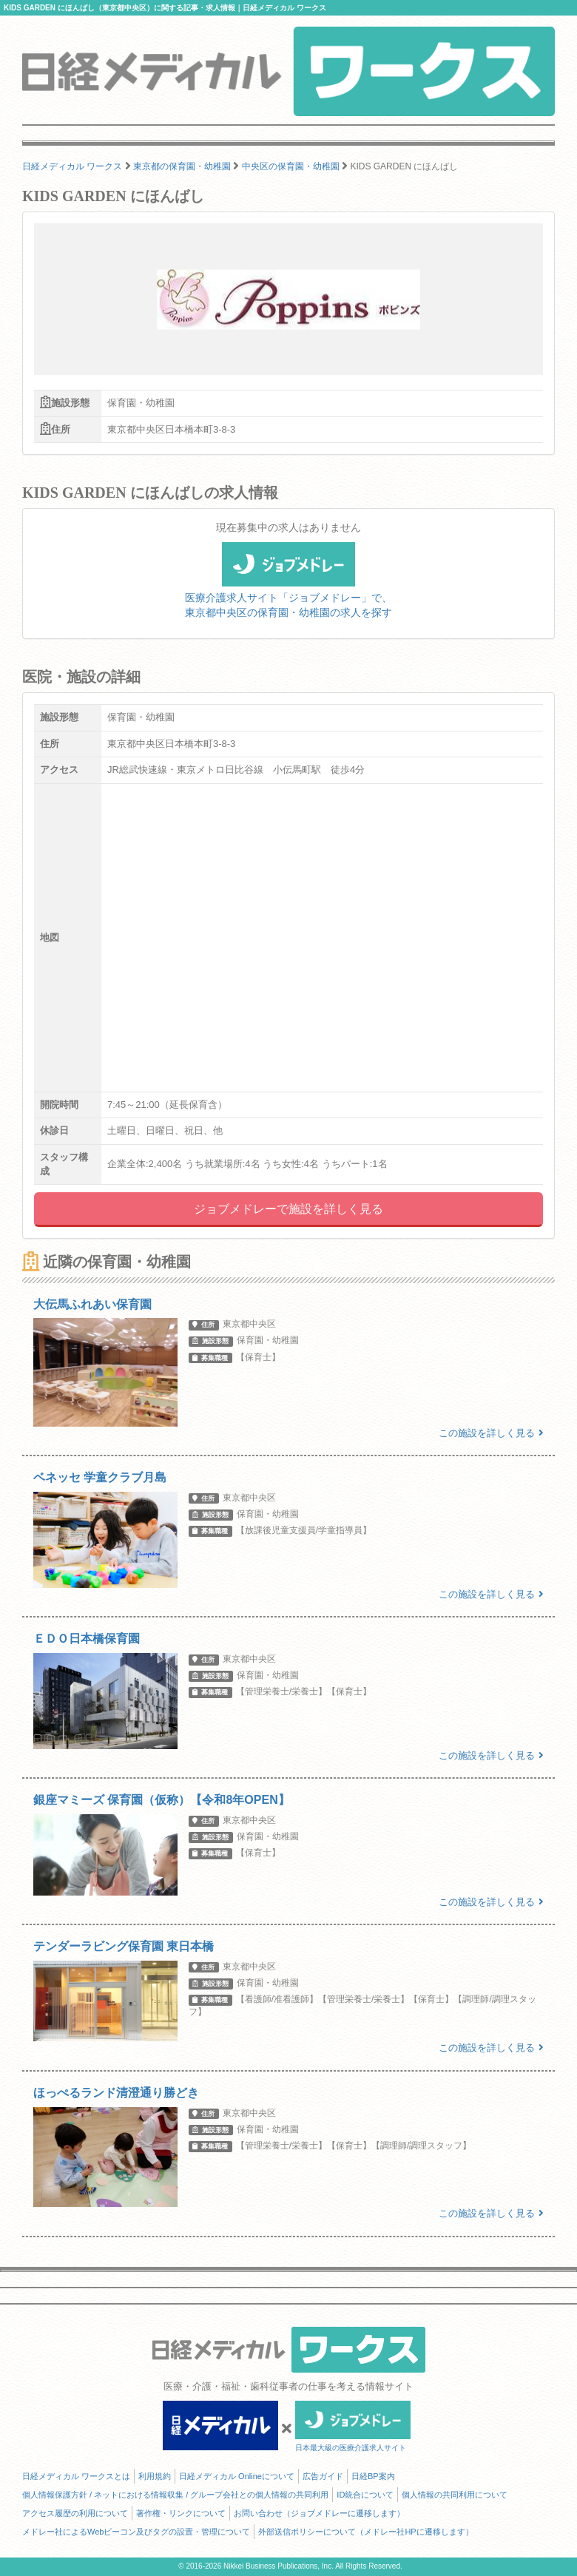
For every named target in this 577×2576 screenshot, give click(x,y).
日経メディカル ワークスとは (76, 2476)
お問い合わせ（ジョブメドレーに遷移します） (319, 2513)
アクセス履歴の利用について (75, 2513)
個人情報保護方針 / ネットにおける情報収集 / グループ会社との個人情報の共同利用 (175, 2494)
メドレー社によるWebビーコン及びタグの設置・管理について (136, 2531)
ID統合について (365, 2494)
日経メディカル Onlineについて (236, 2476)
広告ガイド (323, 2476)
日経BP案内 (373, 2476)
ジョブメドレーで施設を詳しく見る (288, 1209)
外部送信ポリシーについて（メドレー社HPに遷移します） (365, 2531)
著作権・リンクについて (181, 2513)
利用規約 (154, 2476)
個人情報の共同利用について (454, 2494)
